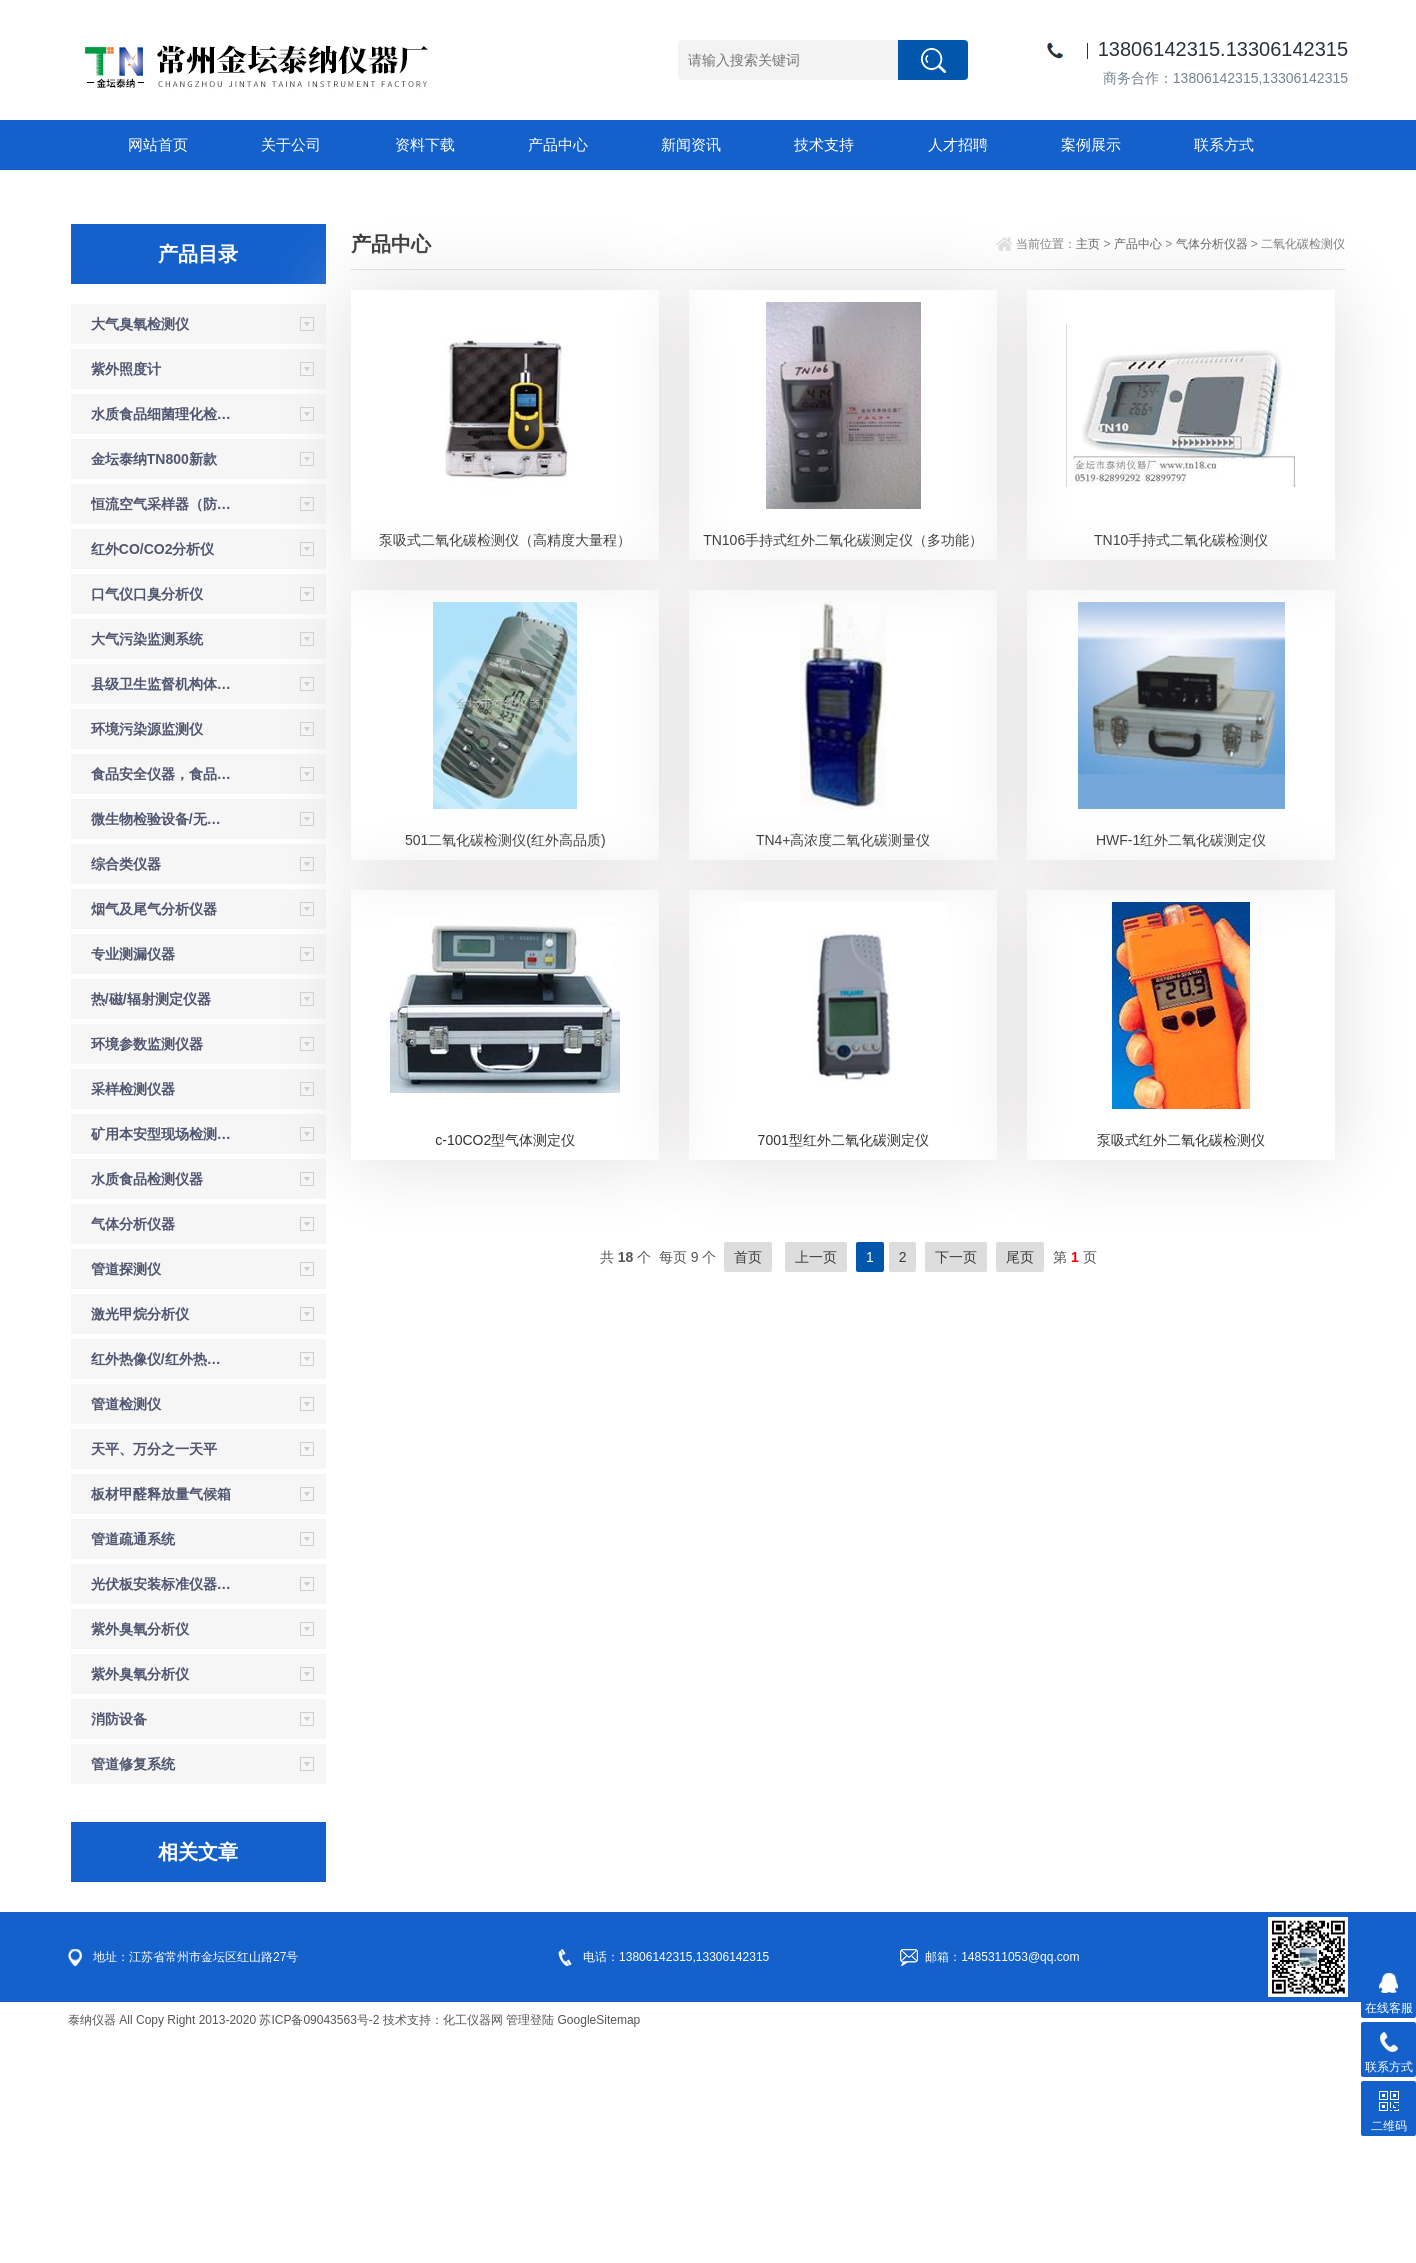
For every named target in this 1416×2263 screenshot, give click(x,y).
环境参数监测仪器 (147, 1268)
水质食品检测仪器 (147, 1403)
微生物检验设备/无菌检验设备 (161, 1043)
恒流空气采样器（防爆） (161, 728)
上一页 (816, 1481)
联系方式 (1198, 144)
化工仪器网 (473, 2244)
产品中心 (548, 144)
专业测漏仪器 (133, 1178)
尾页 (1020, 1481)
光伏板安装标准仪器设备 (161, 1808)
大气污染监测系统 (147, 863)
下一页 (956, 1481)
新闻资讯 (678, 144)
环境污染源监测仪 (147, 953)
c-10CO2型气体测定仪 (505, 1364)
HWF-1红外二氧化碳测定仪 (1181, 1064)
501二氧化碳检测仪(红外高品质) (505, 1064)
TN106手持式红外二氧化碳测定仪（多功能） (843, 764)
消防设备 (119, 1943)
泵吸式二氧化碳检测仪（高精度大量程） (505, 764)
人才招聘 (938, 144)
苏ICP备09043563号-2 (319, 2244)
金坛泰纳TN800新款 (154, 683)
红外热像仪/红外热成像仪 (161, 1583)
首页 (748, 1481)
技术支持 (808, 144)
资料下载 (418, 144)
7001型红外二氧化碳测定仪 (843, 1364)
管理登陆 (530, 2244)
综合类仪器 (126, 1088)
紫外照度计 (126, 593)
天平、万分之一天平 (154, 1673)
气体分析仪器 (133, 1448)
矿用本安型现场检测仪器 (161, 1358)
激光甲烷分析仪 (140, 1538)
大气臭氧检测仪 (140, 548)
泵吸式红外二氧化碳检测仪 (1181, 1364)
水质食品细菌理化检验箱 (161, 638)
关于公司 (288, 144)
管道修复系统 (133, 1988)
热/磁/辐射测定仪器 (151, 1223)
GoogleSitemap (599, 2244)
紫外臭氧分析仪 (140, 1853)
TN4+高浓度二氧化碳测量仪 (843, 1064)
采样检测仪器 (133, 1313)
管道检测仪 (126, 1628)
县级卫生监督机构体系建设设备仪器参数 (161, 908)
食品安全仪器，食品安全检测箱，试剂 (161, 998)
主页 (1088, 468)
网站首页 (158, 144)
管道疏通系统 (133, 1763)
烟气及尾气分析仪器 (154, 1133)
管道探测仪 (126, 1493)
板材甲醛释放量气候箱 (161, 1718)
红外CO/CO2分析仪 (153, 773)
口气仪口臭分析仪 (147, 818)
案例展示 (1068, 144)
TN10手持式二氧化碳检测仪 (1181, 764)
